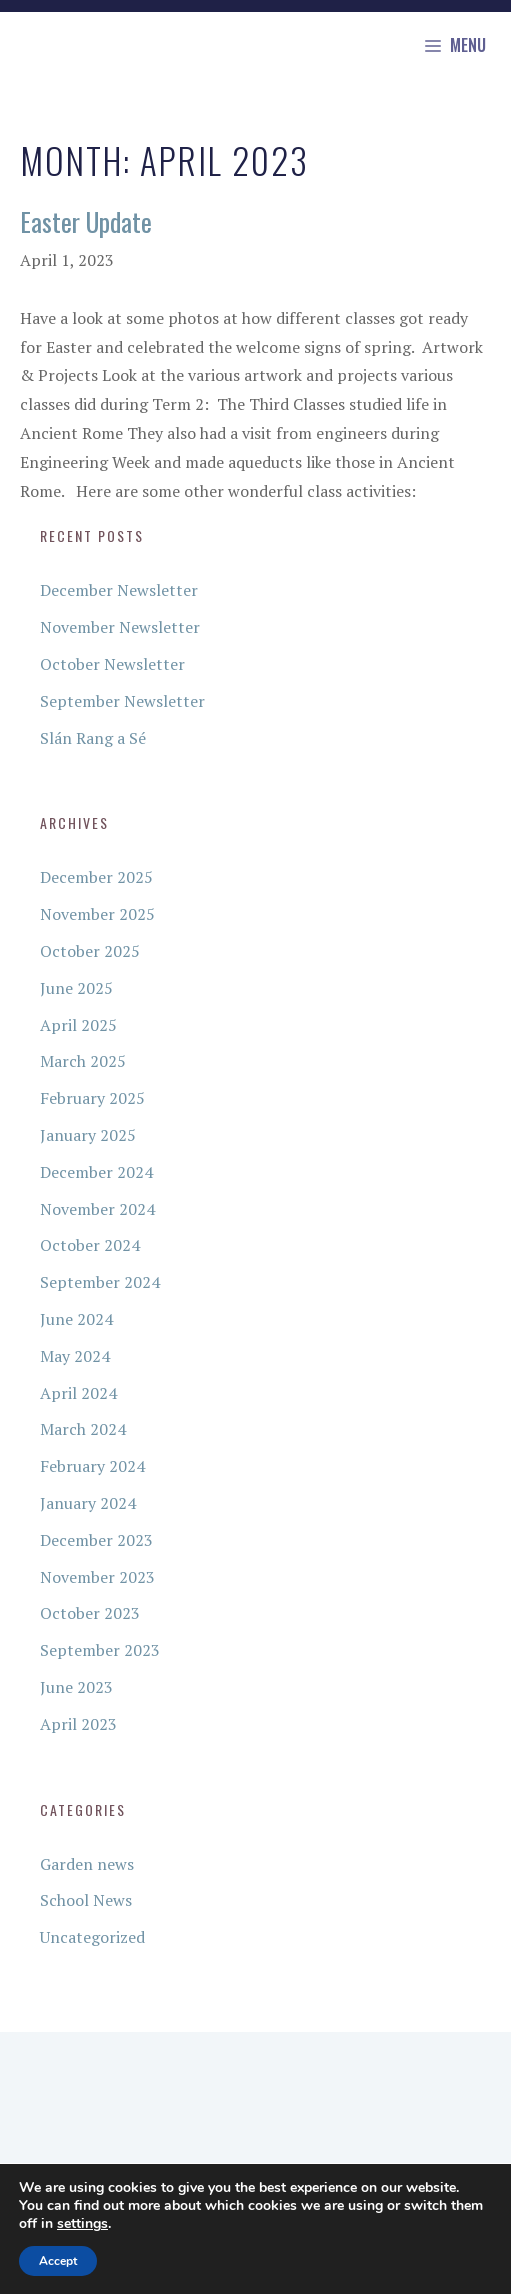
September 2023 (100, 1650)
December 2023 (96, 1540)
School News (86, 1900)
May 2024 (75, 1356)
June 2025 (76, 988)
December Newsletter (119, 590)
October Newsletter (112, 664)
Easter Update (86, 221)
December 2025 (96, 877)
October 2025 (90, 951)
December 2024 (96, 1172)
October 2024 (90, 1245)
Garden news (87, 1864)
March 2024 (83, 1429)
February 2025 (92, 1098)
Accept (58, 2261)
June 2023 (76, 1687)
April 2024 (78, 1393)
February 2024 (92, 1466)
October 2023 (90, 1613)
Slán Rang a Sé (93, 738)
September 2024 (100, 1282)
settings (82, 2224)
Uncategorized (92, 1937)
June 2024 (76, 1319)
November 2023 (97, 1577)
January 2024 (88, 1503)
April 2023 (78, 1724)
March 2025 (83, 1061)
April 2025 (78, 1025)
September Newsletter (122, 701)
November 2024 (97, 1209)
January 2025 (88, 1135)
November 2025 (97, 914)
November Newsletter (120, 627)
